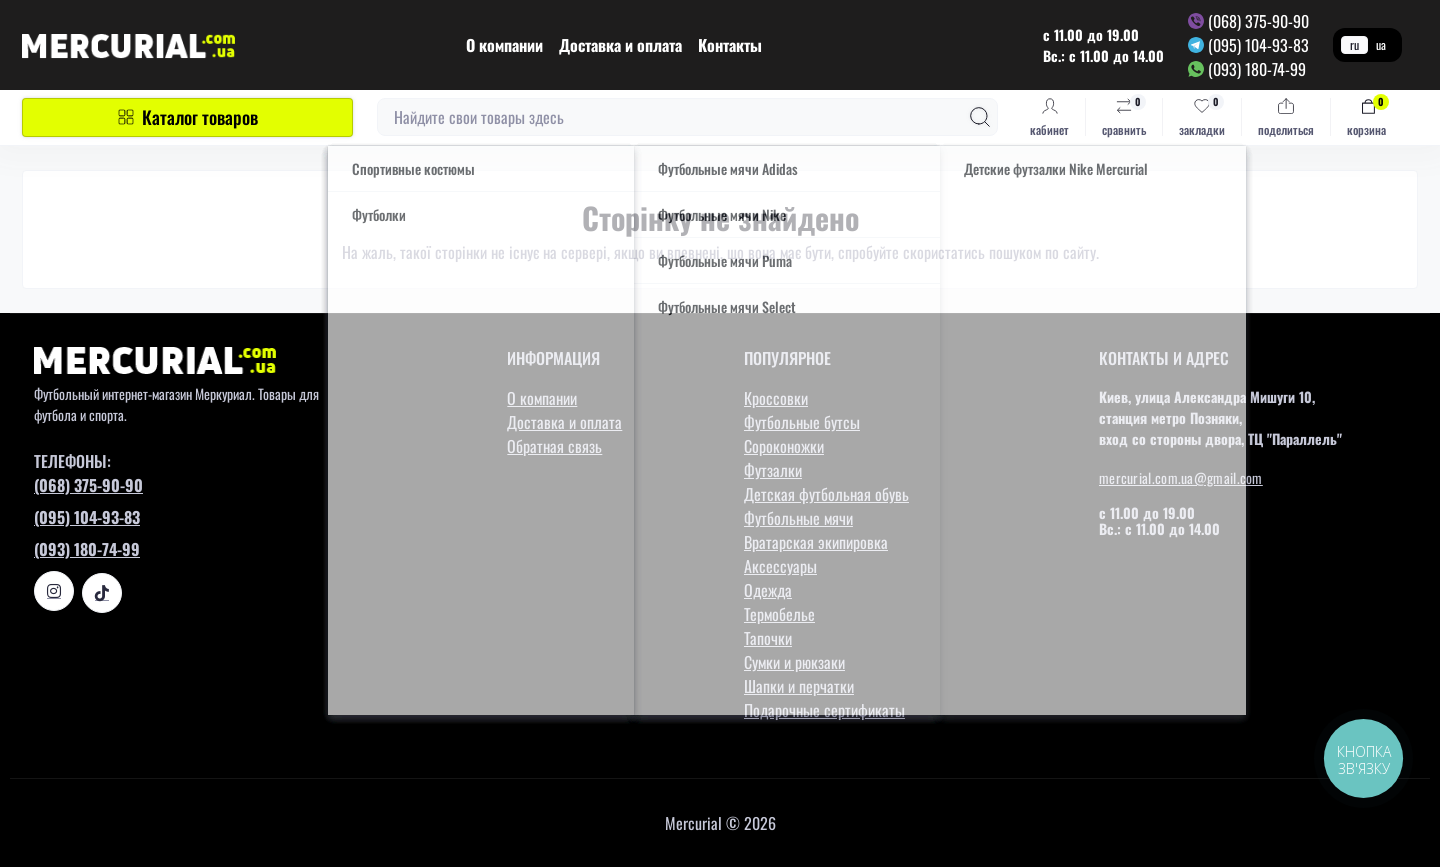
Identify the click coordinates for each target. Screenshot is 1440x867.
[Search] (980, 117)
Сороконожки (784, 446)
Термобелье (779, 614)
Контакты (730, 45)
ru (1354, 44)
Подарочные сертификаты (824, 710)
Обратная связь (554, 446)
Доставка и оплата (620, 45)
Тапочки (768, 638)
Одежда (768, 590)
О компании (504, 45)
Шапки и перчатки (799, 686)
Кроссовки (776, 398)
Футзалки (773, 470)
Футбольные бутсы (802, 422)
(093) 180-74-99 (1257, 69)
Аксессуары (780, 566)
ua (1381, 45)
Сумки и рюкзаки (794, 662)
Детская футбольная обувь (826, 494)
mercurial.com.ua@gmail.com (1181, 477)
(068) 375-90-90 (1258, 21)
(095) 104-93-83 (1258, 45)
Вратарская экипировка (816, 542)
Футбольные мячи (798, 518)
